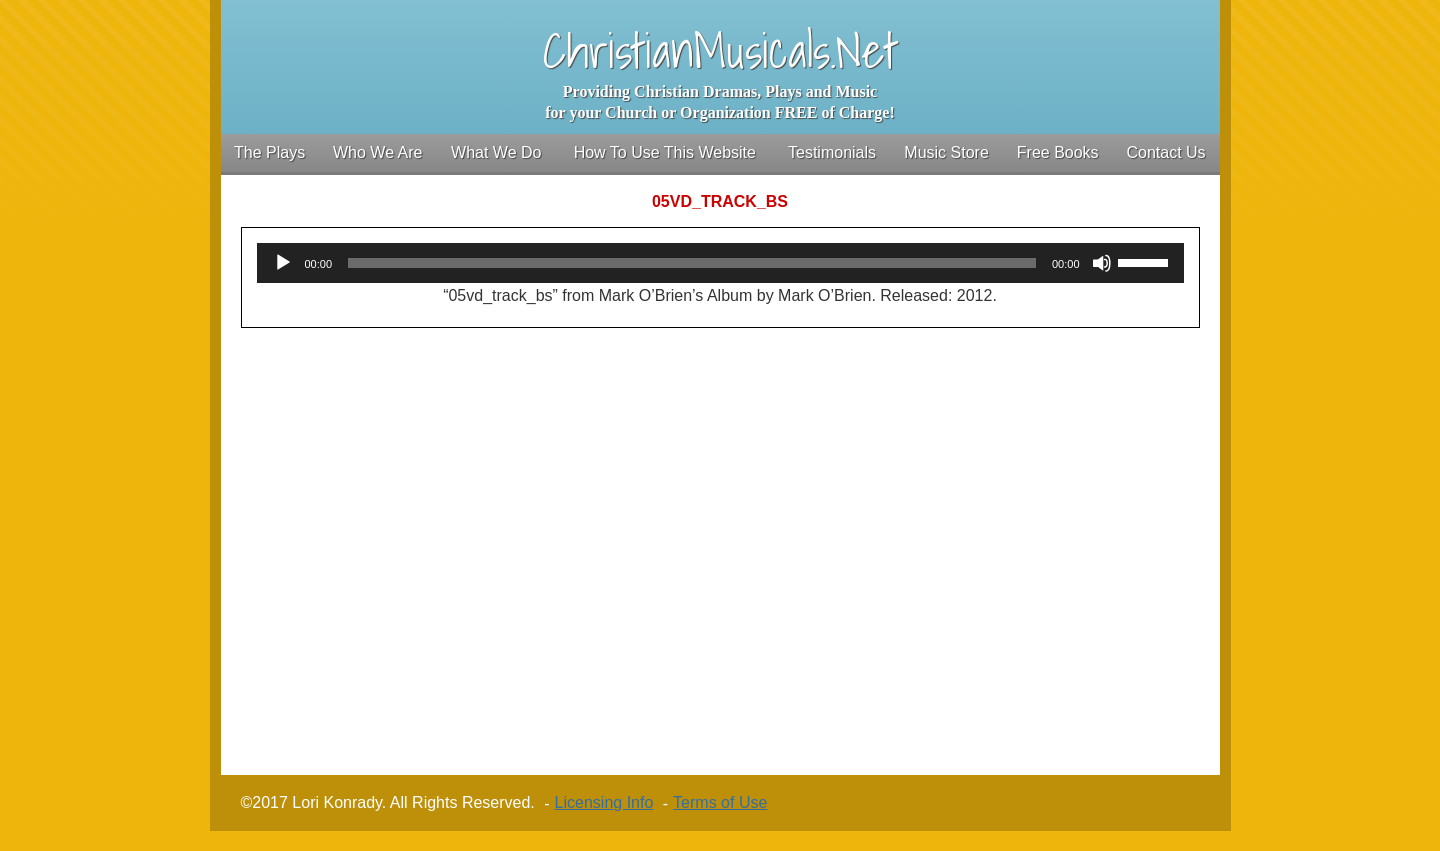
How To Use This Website (665, 152)
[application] (720, 263)
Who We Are (378, 152)
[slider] (692, 263)
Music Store (946, 152)
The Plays (269, 152)
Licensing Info (604, 802)
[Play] (283, 263)
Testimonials (832, 152)
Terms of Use (720, 802)
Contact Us (1165, 152)
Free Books (1058, 152)
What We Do (496, 152)
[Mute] (1102, 263)
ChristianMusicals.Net (720, 50)
